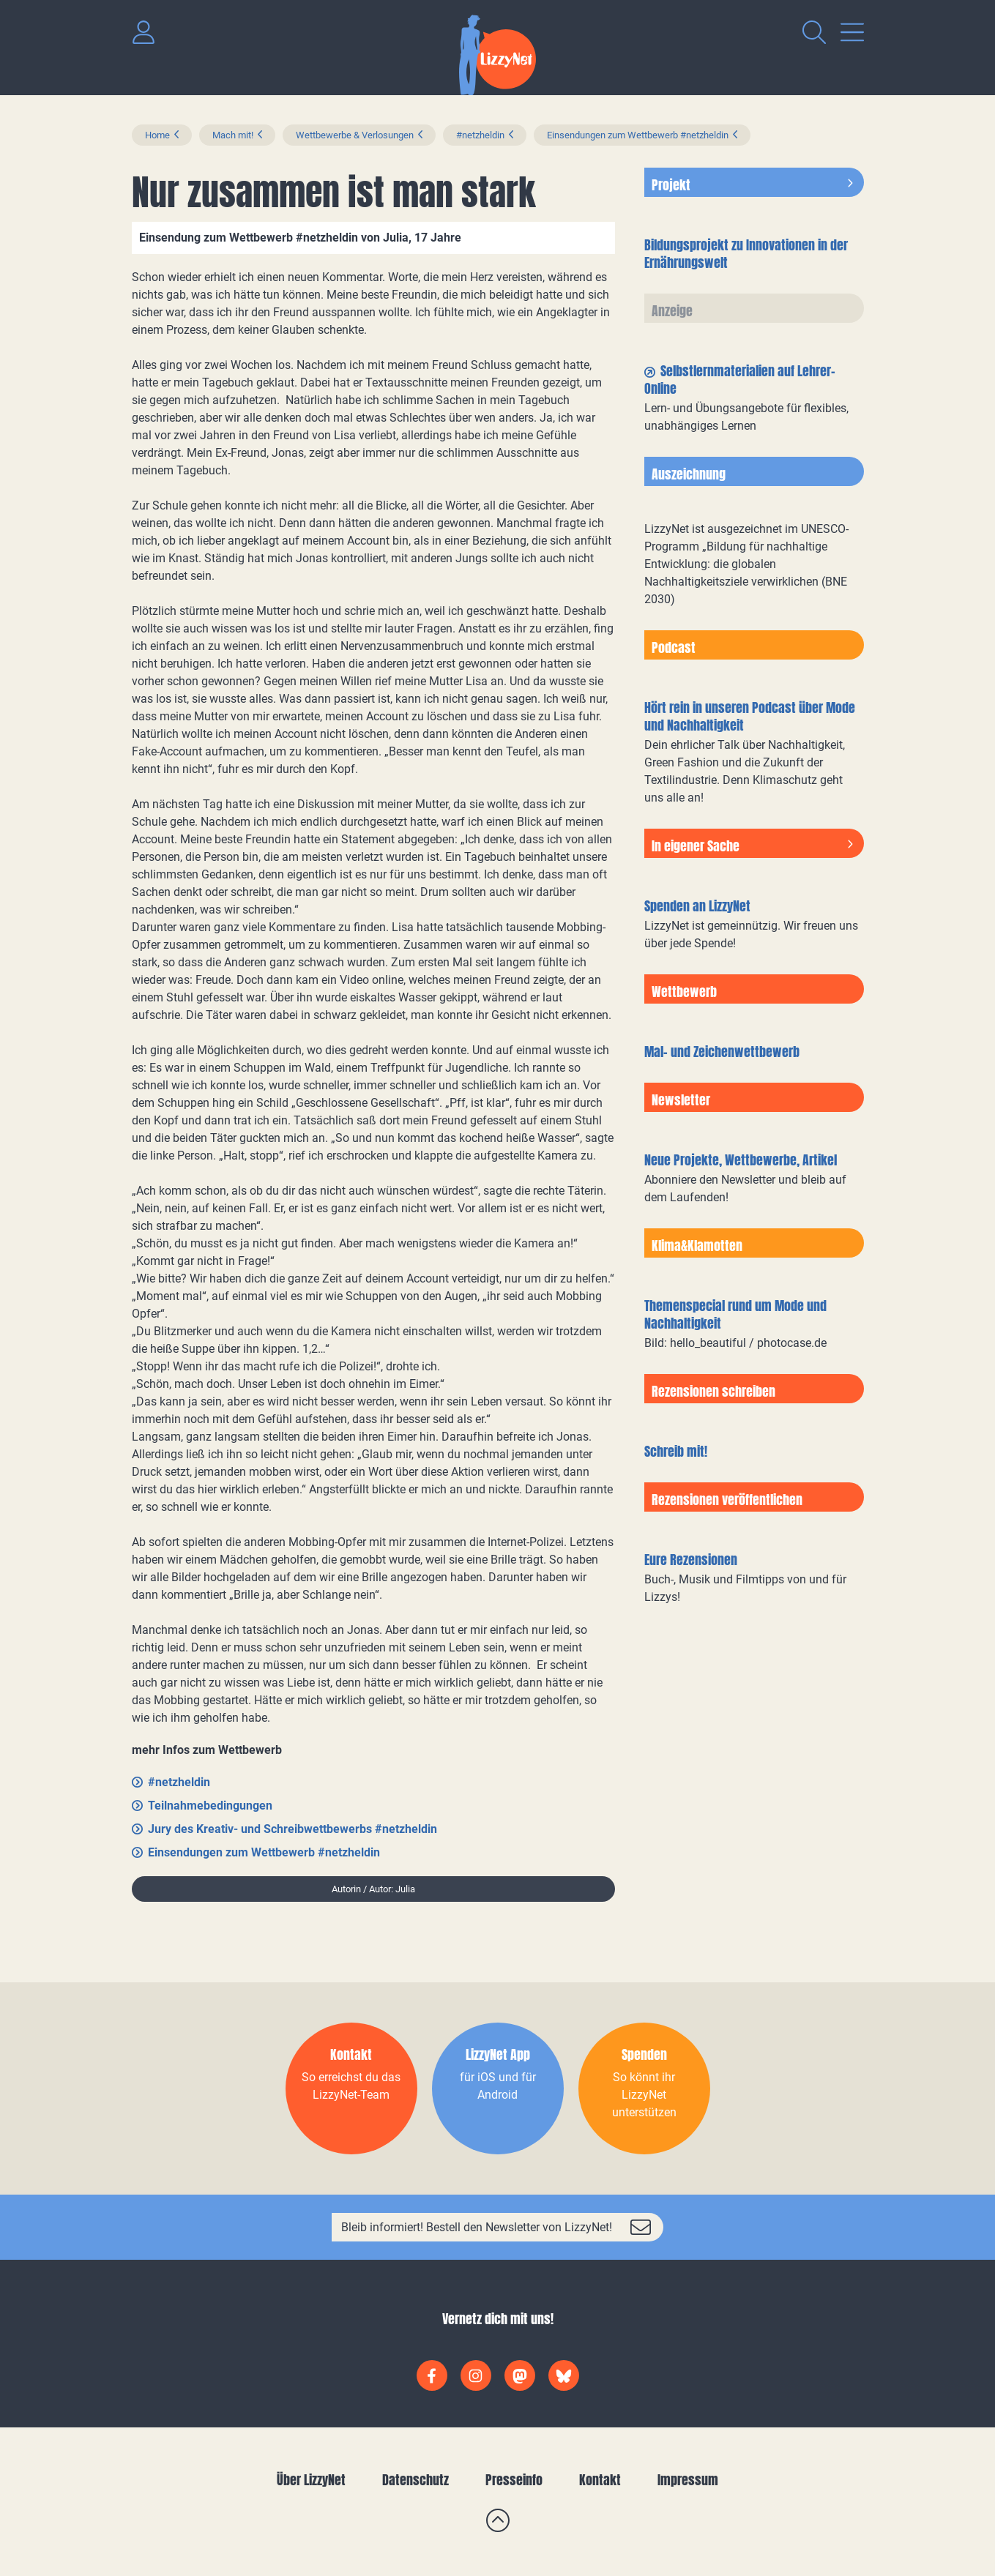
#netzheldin (480, 135)
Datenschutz (415, 2480)
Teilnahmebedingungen (210, 1805)
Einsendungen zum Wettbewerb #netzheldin (637, 135)
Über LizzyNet (311, 2480)
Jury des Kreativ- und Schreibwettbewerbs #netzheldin (292, 1829)
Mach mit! (232, 135)
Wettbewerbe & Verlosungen (355, 135)
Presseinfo (514, 2480)
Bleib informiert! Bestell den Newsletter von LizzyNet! (476, 2227)
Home (157, 135)
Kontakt (600, 2480)
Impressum (687, 2480)
